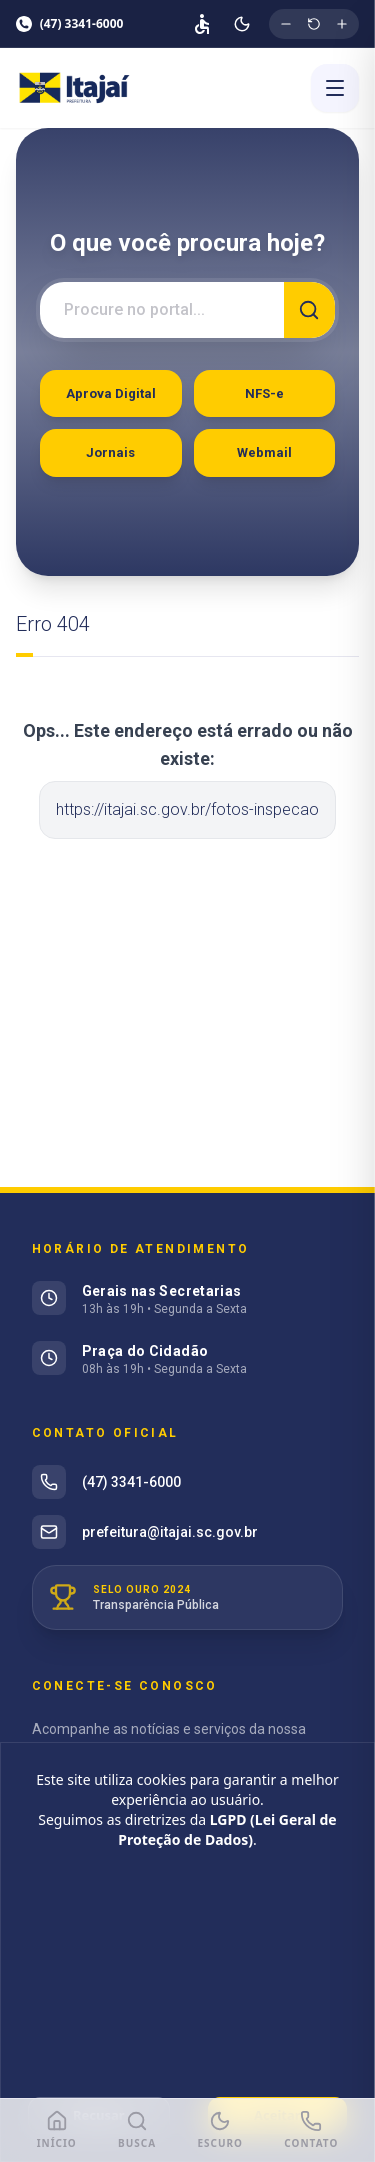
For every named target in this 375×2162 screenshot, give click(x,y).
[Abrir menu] (335, 88)
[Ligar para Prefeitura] (311, 2130)
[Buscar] (310, 310)
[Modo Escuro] (220, 2130)
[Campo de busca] (162, 310)
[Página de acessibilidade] (202, 24)
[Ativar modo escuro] (242, 24)
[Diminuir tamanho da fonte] (286, 24)
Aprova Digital (111, 393)
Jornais (110, 452)
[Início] (57, 2130)
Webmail (264, 452)
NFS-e (264, 393)
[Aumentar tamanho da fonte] (342, 24)
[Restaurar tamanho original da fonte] (314, 24)
